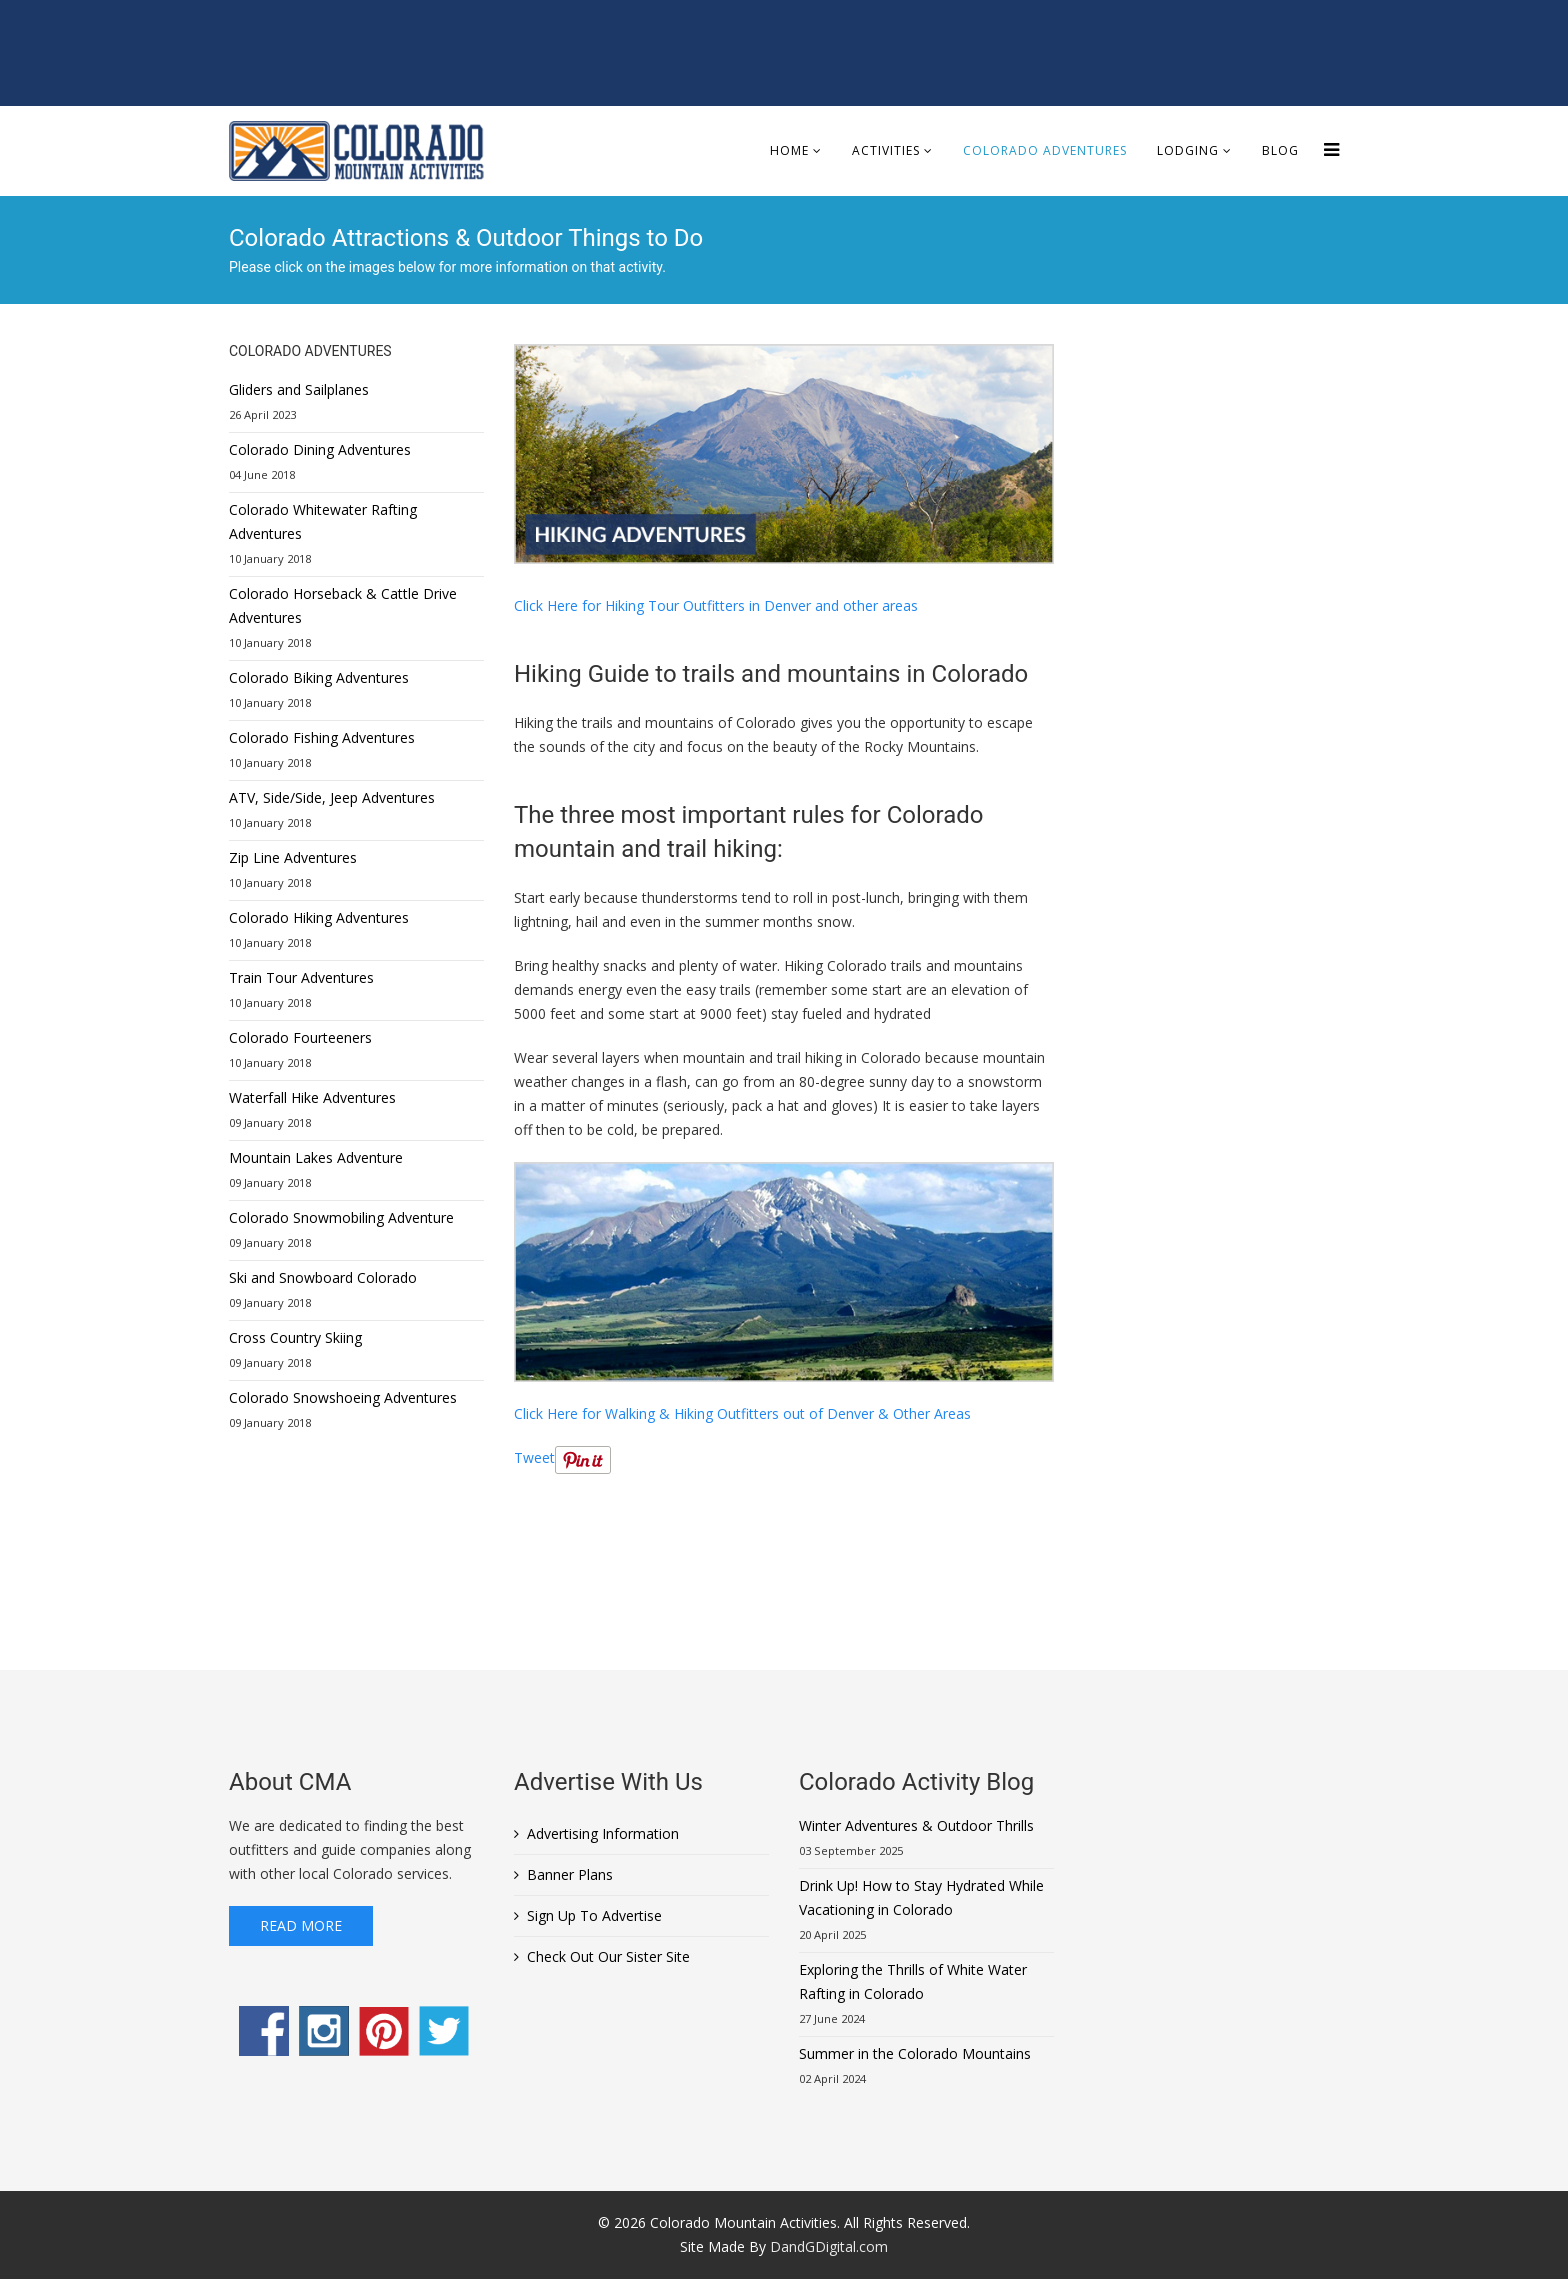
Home (789, 150)
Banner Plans (570, 1874)
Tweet (534, 1457)
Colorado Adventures (1045, 150)
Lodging (1188, 150)
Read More (301, 1925)
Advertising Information (603, 1833)
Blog (1280, 150)
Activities (886, 150)
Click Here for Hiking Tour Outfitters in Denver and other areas (716, 605)
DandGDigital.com (829, 2246)
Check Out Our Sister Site (608, 1956)
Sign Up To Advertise (594, 1915)
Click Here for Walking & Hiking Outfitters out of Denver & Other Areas (742, 1413)
